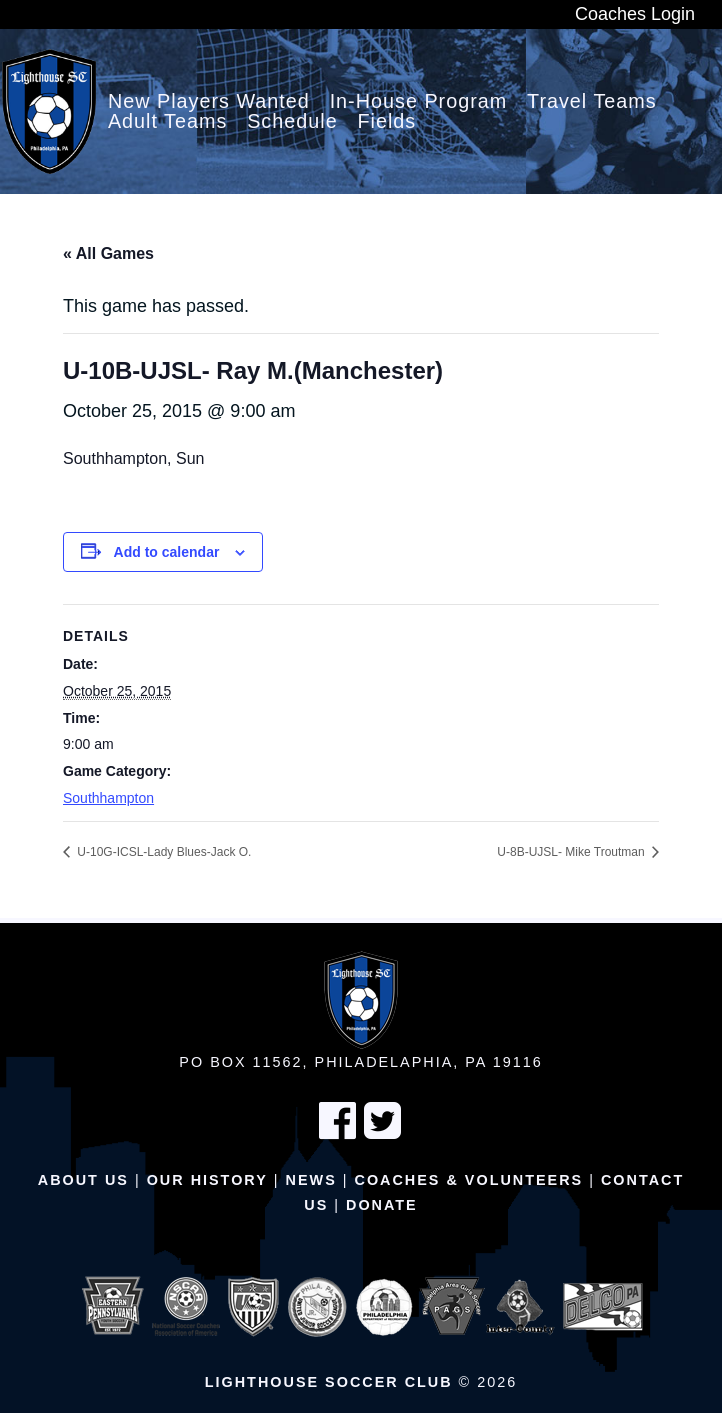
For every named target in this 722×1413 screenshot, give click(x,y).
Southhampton (108, 798)
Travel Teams (592, 102)
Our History (207, 1180)
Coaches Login (635, 14)
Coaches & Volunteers (469, 1180)
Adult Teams (168, 122)
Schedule (292, 122)
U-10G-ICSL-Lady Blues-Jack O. (162, 852)
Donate (382, 1205)
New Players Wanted (209, 102)
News (311, 1180)
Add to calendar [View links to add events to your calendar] (167, 552)
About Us (83, 1180)
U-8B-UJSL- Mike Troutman (572, 852)
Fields (386, 122)
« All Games (108, 253)
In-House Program (419, 102)
